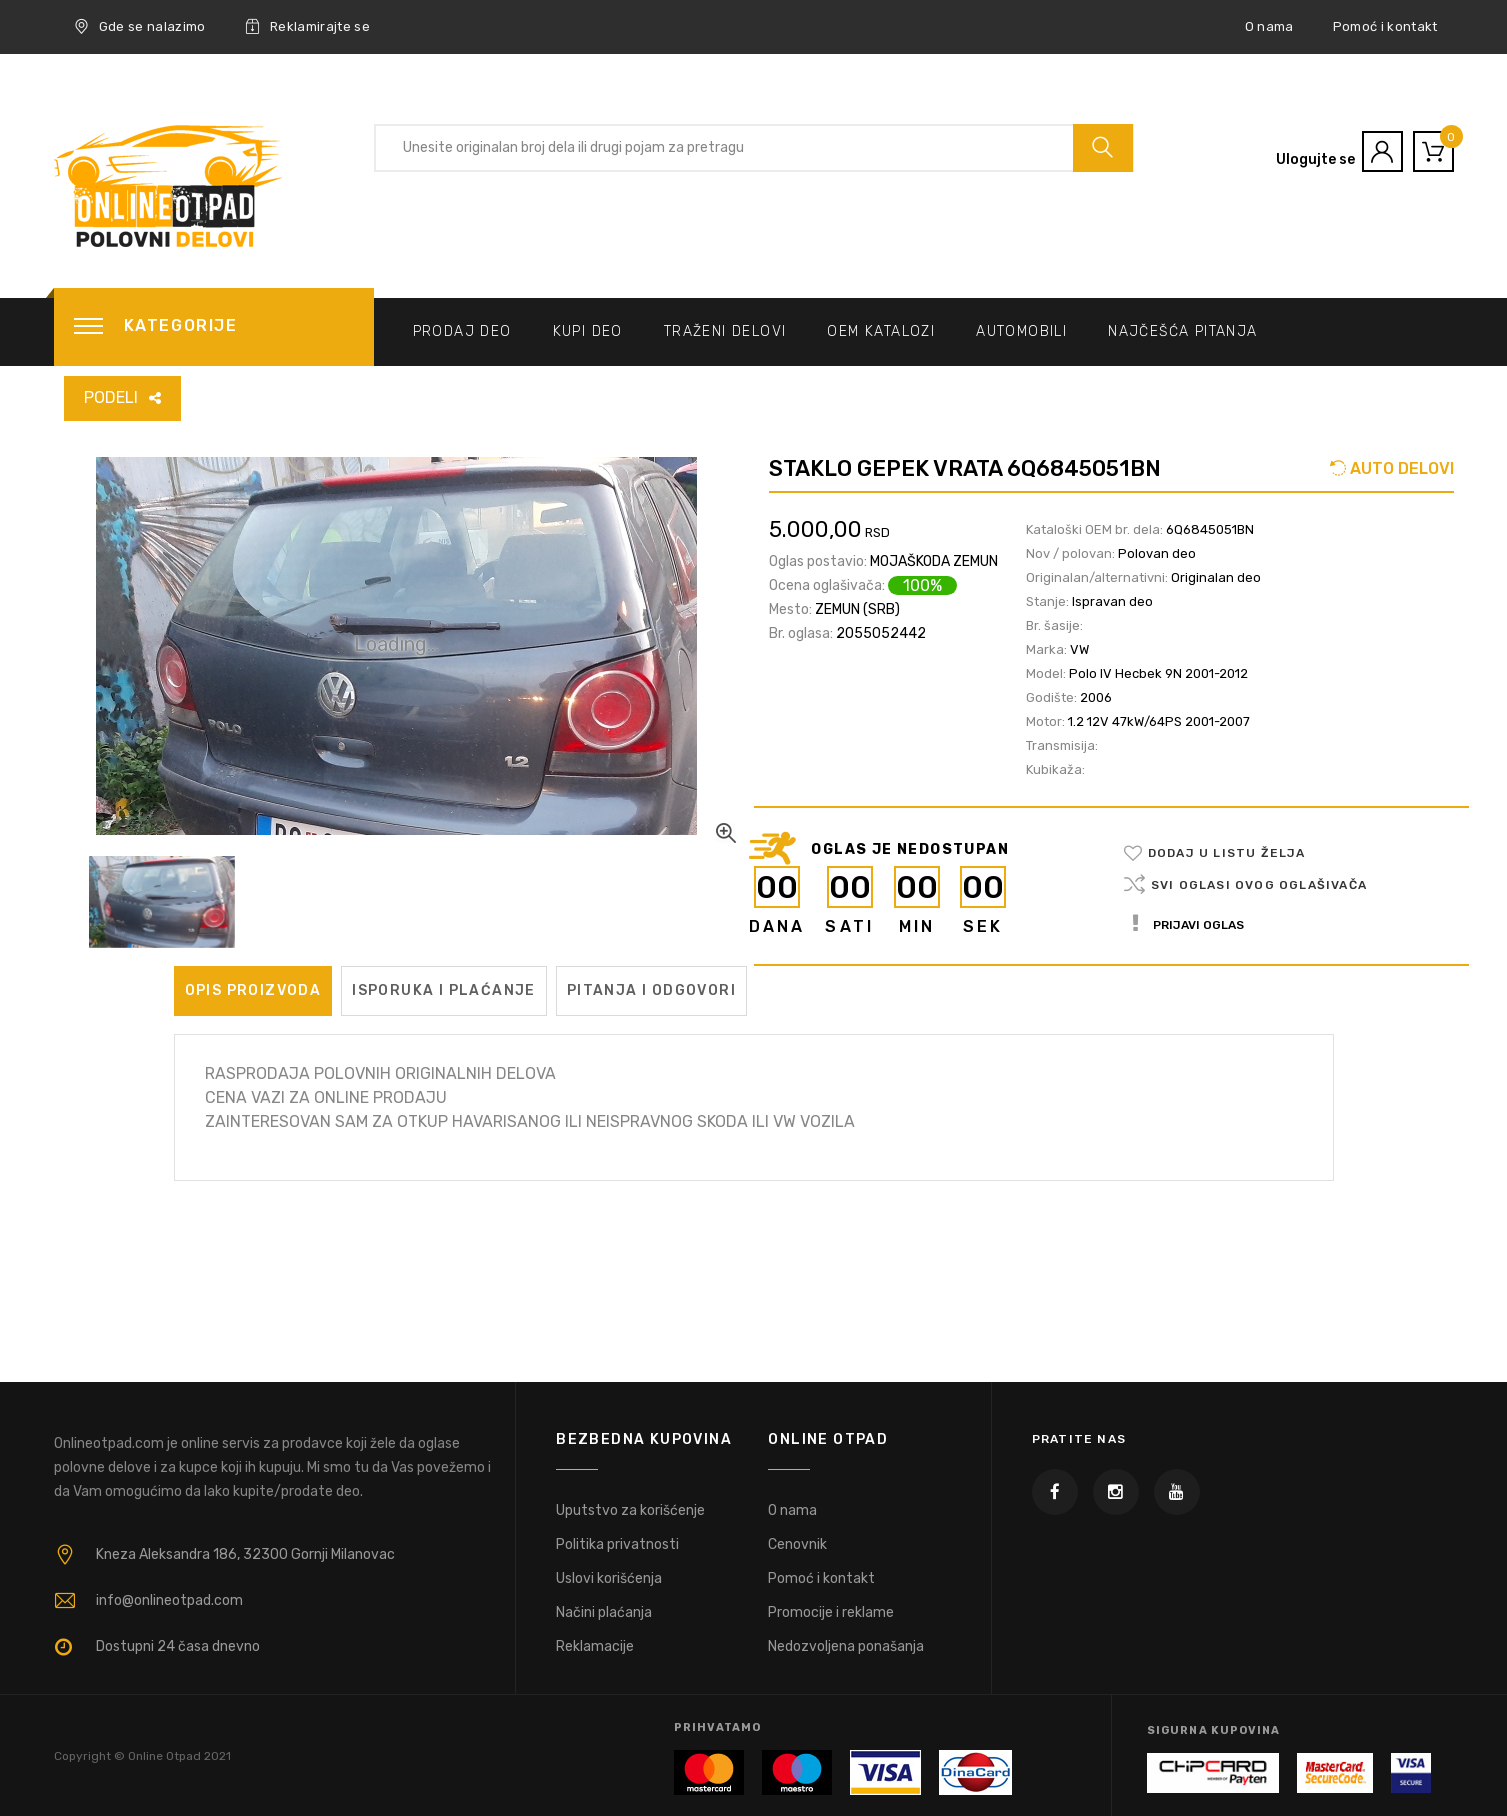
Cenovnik (797, 1544)
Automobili (1021, 331)
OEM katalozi (881, 331)
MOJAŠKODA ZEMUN (934, 561)
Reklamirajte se (307, 27)
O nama (1269, 26)
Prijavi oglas (1188, 925)
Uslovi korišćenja (609, 1578)
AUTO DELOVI (1400, 468)
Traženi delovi (725, 331)
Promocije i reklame (831, 1612)
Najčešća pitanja (1182, 331)
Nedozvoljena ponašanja (846, 1646)
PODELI (111, 397)
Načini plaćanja (604, 1612)
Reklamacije (595, 1646)
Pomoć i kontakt (1385, 26)
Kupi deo (588, 331)
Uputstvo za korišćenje (630, 1510)
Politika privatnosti (617, 1544)
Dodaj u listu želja (1227, 853)
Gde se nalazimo (140, 27)
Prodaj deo (462, 331)
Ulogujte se (1315, 159)
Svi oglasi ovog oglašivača (1259, 885)
